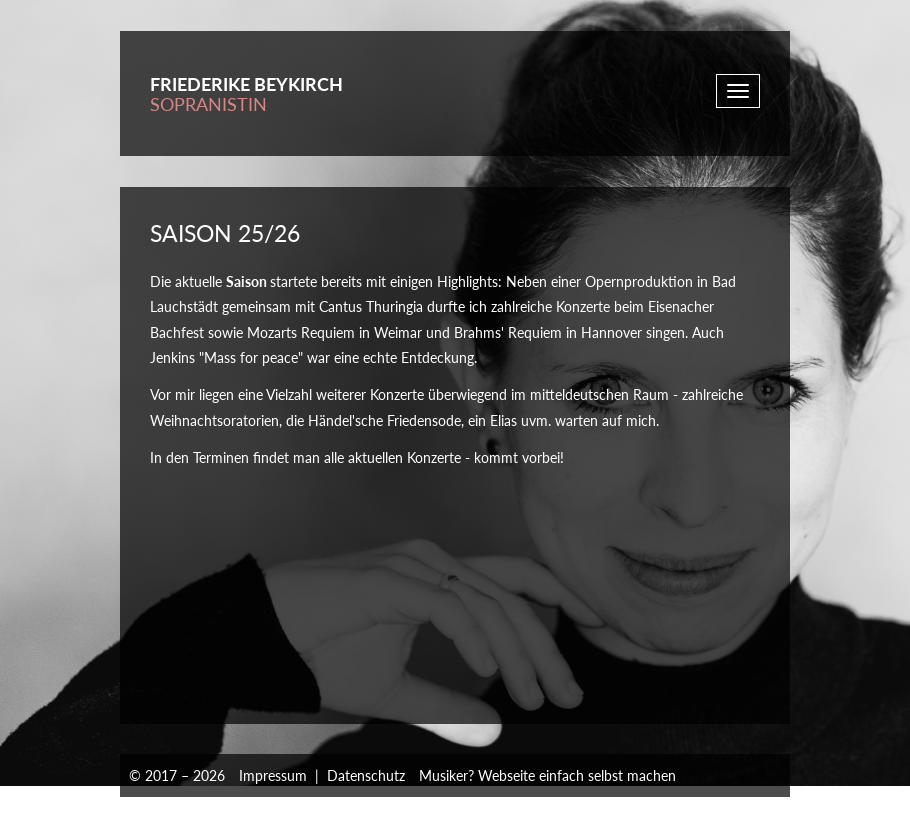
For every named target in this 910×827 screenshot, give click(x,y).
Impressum (273, 775)
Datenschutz (366, 775)
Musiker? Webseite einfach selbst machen (547, 775)
